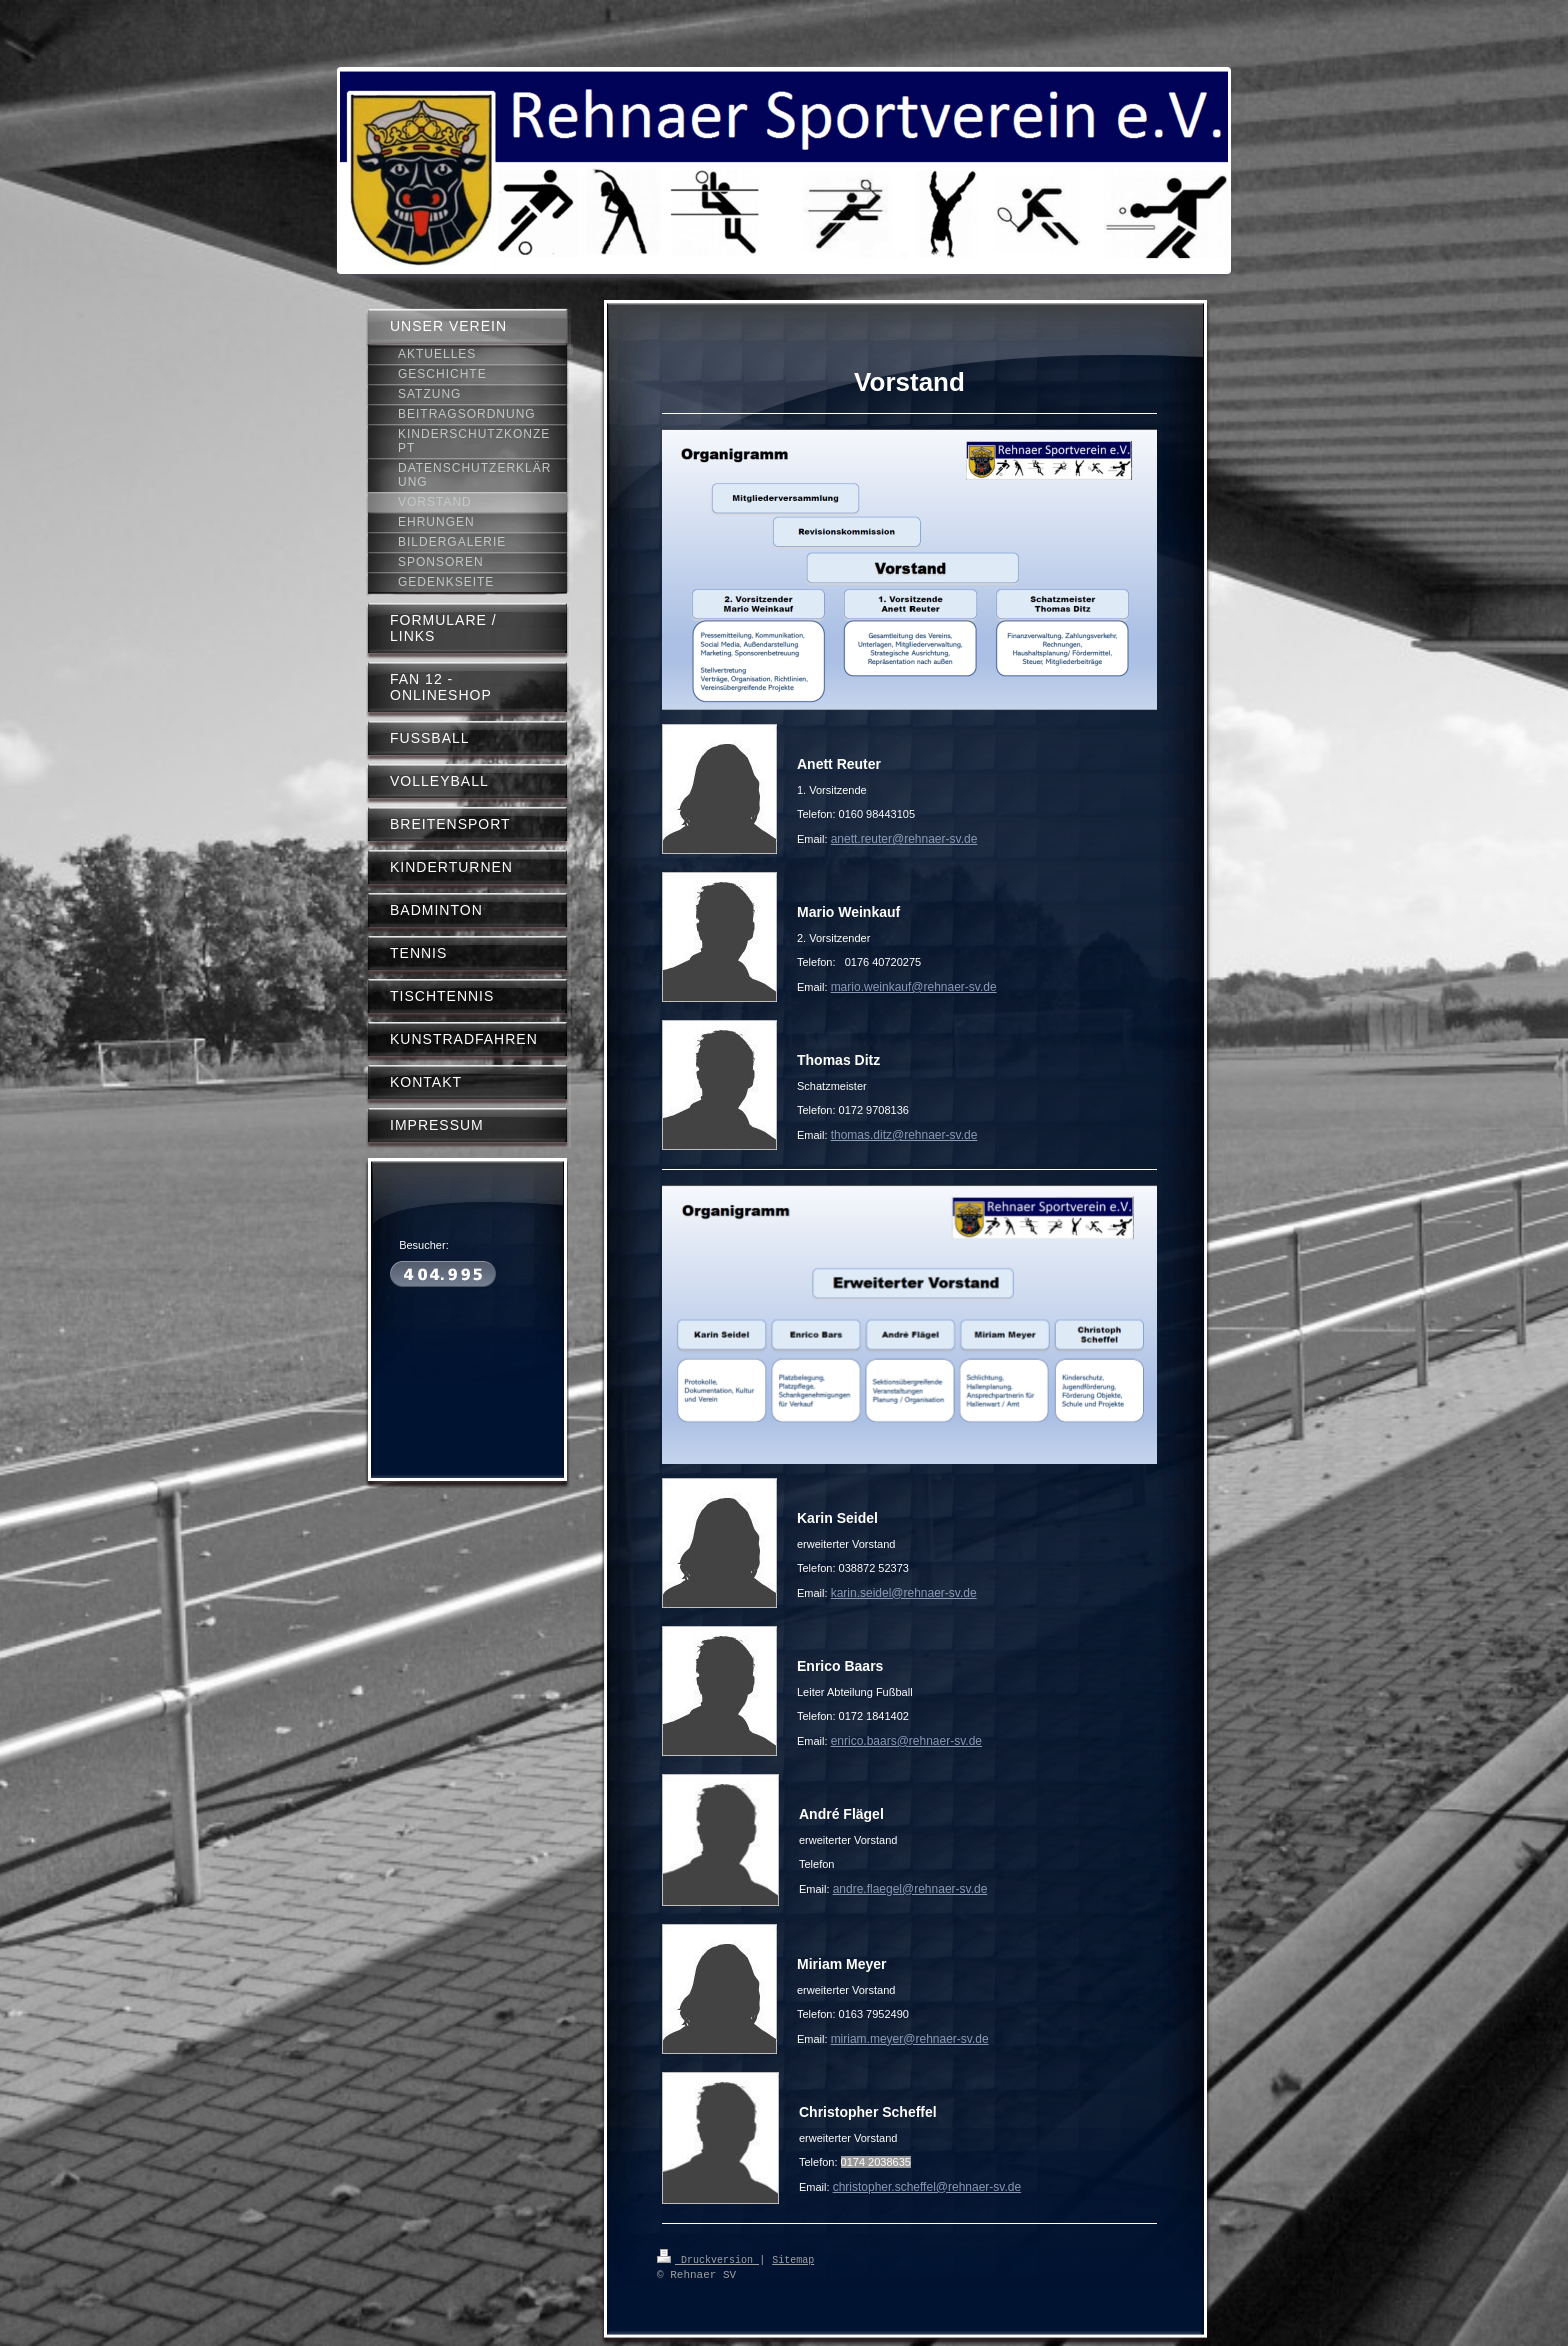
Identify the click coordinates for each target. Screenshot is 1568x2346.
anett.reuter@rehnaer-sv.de (904, 839)
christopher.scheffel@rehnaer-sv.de (927, 2187)
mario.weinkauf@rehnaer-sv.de (914, 987)
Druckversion (708, 2259)
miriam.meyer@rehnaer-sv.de (910, 2039)
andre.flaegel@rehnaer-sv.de (910, 1889)
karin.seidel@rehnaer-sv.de (904, 1593)
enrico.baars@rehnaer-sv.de (906, 1741)
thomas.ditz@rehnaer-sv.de (904, 1135)
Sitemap (793, 2259)
